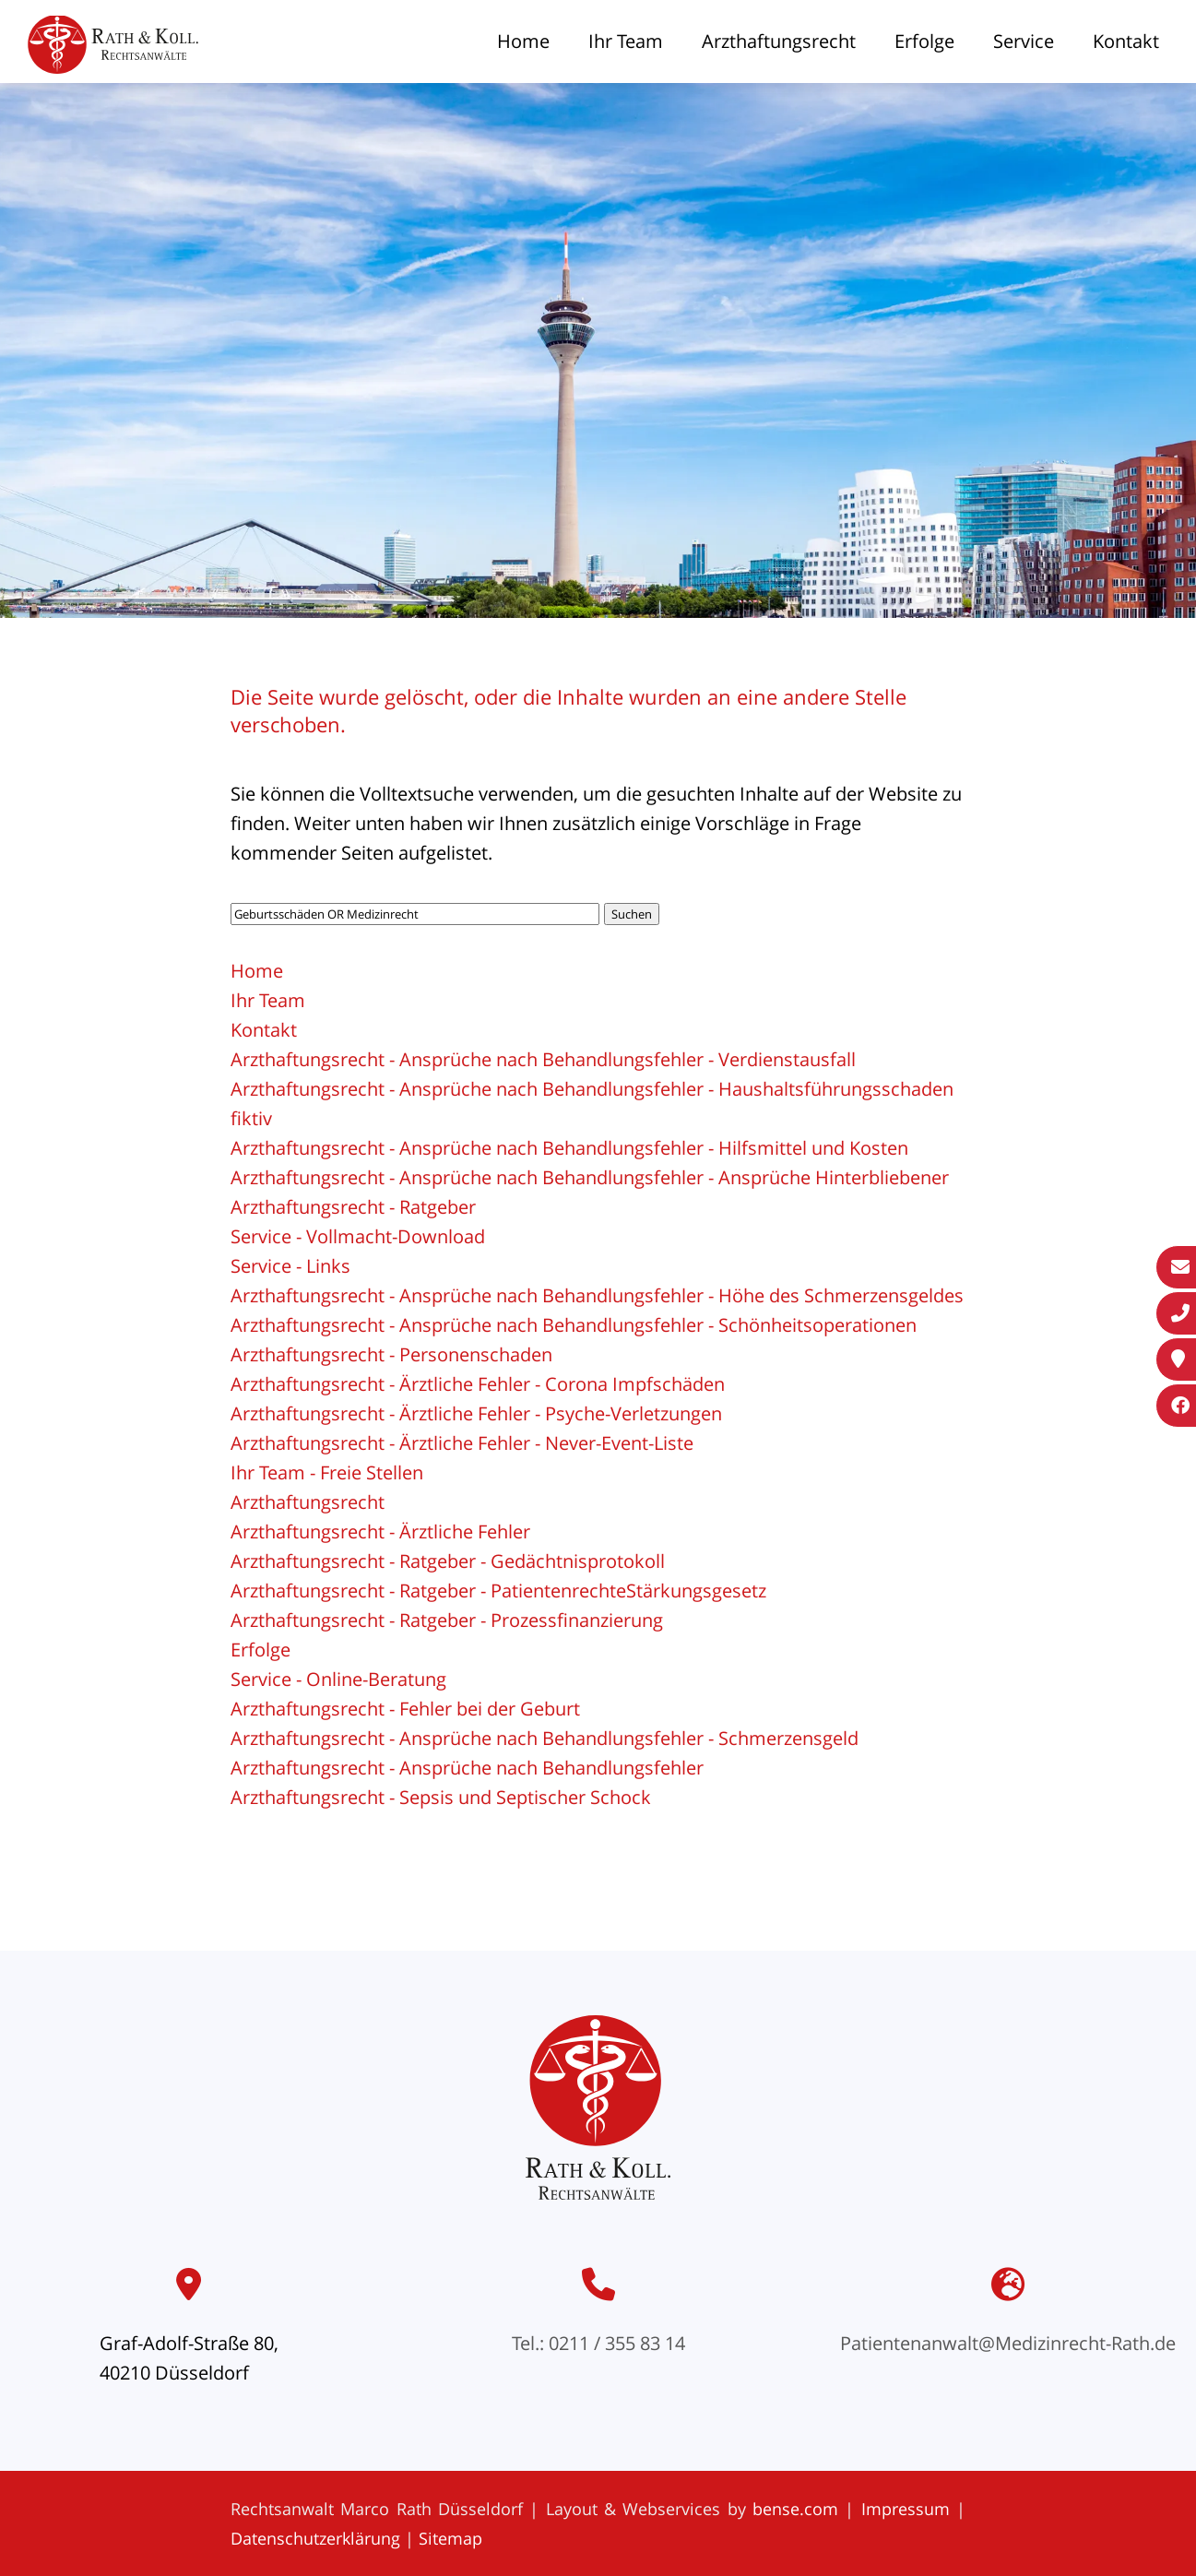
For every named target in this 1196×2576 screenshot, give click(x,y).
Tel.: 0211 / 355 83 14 (598, 2343)
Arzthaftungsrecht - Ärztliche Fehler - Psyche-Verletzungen (476, 1413)
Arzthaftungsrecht (779, 41)
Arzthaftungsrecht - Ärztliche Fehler (380, 1531)
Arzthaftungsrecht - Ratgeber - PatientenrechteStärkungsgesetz (498, 1590)
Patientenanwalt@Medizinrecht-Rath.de (1008, 2343)
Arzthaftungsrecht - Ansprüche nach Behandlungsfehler (467, 1767)
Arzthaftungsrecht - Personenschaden (391, 1354)
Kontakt (1126, 41)
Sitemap (450, 2538)
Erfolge (924, 41)
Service (1023, 41)
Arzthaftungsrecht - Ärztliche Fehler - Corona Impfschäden (478, 1383)
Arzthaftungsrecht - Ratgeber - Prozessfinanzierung (447, 1620)
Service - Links (290, 1265)
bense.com (795, 2509)
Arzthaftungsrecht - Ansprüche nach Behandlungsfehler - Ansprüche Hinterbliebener (590, 1177)
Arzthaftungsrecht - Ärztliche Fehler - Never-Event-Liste (462, 1442)
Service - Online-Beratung (338, 1679)
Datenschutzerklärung (315, 2538)
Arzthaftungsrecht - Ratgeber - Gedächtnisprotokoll (448, 1561)
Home (523, 41)
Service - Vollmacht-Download (358, 1236)
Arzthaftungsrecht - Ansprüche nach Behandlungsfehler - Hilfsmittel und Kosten (569, 1147)
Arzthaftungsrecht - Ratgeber (353, 1206)
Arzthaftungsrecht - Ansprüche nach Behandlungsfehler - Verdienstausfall (543, 1059)
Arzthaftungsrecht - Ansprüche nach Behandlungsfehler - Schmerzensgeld (545, 1738)
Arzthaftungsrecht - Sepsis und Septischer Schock (441, 1797)
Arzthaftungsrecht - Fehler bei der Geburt (405, 1708)
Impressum (905, 2509)
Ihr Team (625, 41)
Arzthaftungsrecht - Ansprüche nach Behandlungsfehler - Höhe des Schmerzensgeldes (597, 1295)
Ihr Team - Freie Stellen (327, 1472)
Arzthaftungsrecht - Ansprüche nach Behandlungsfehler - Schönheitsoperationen (574, 1324)
